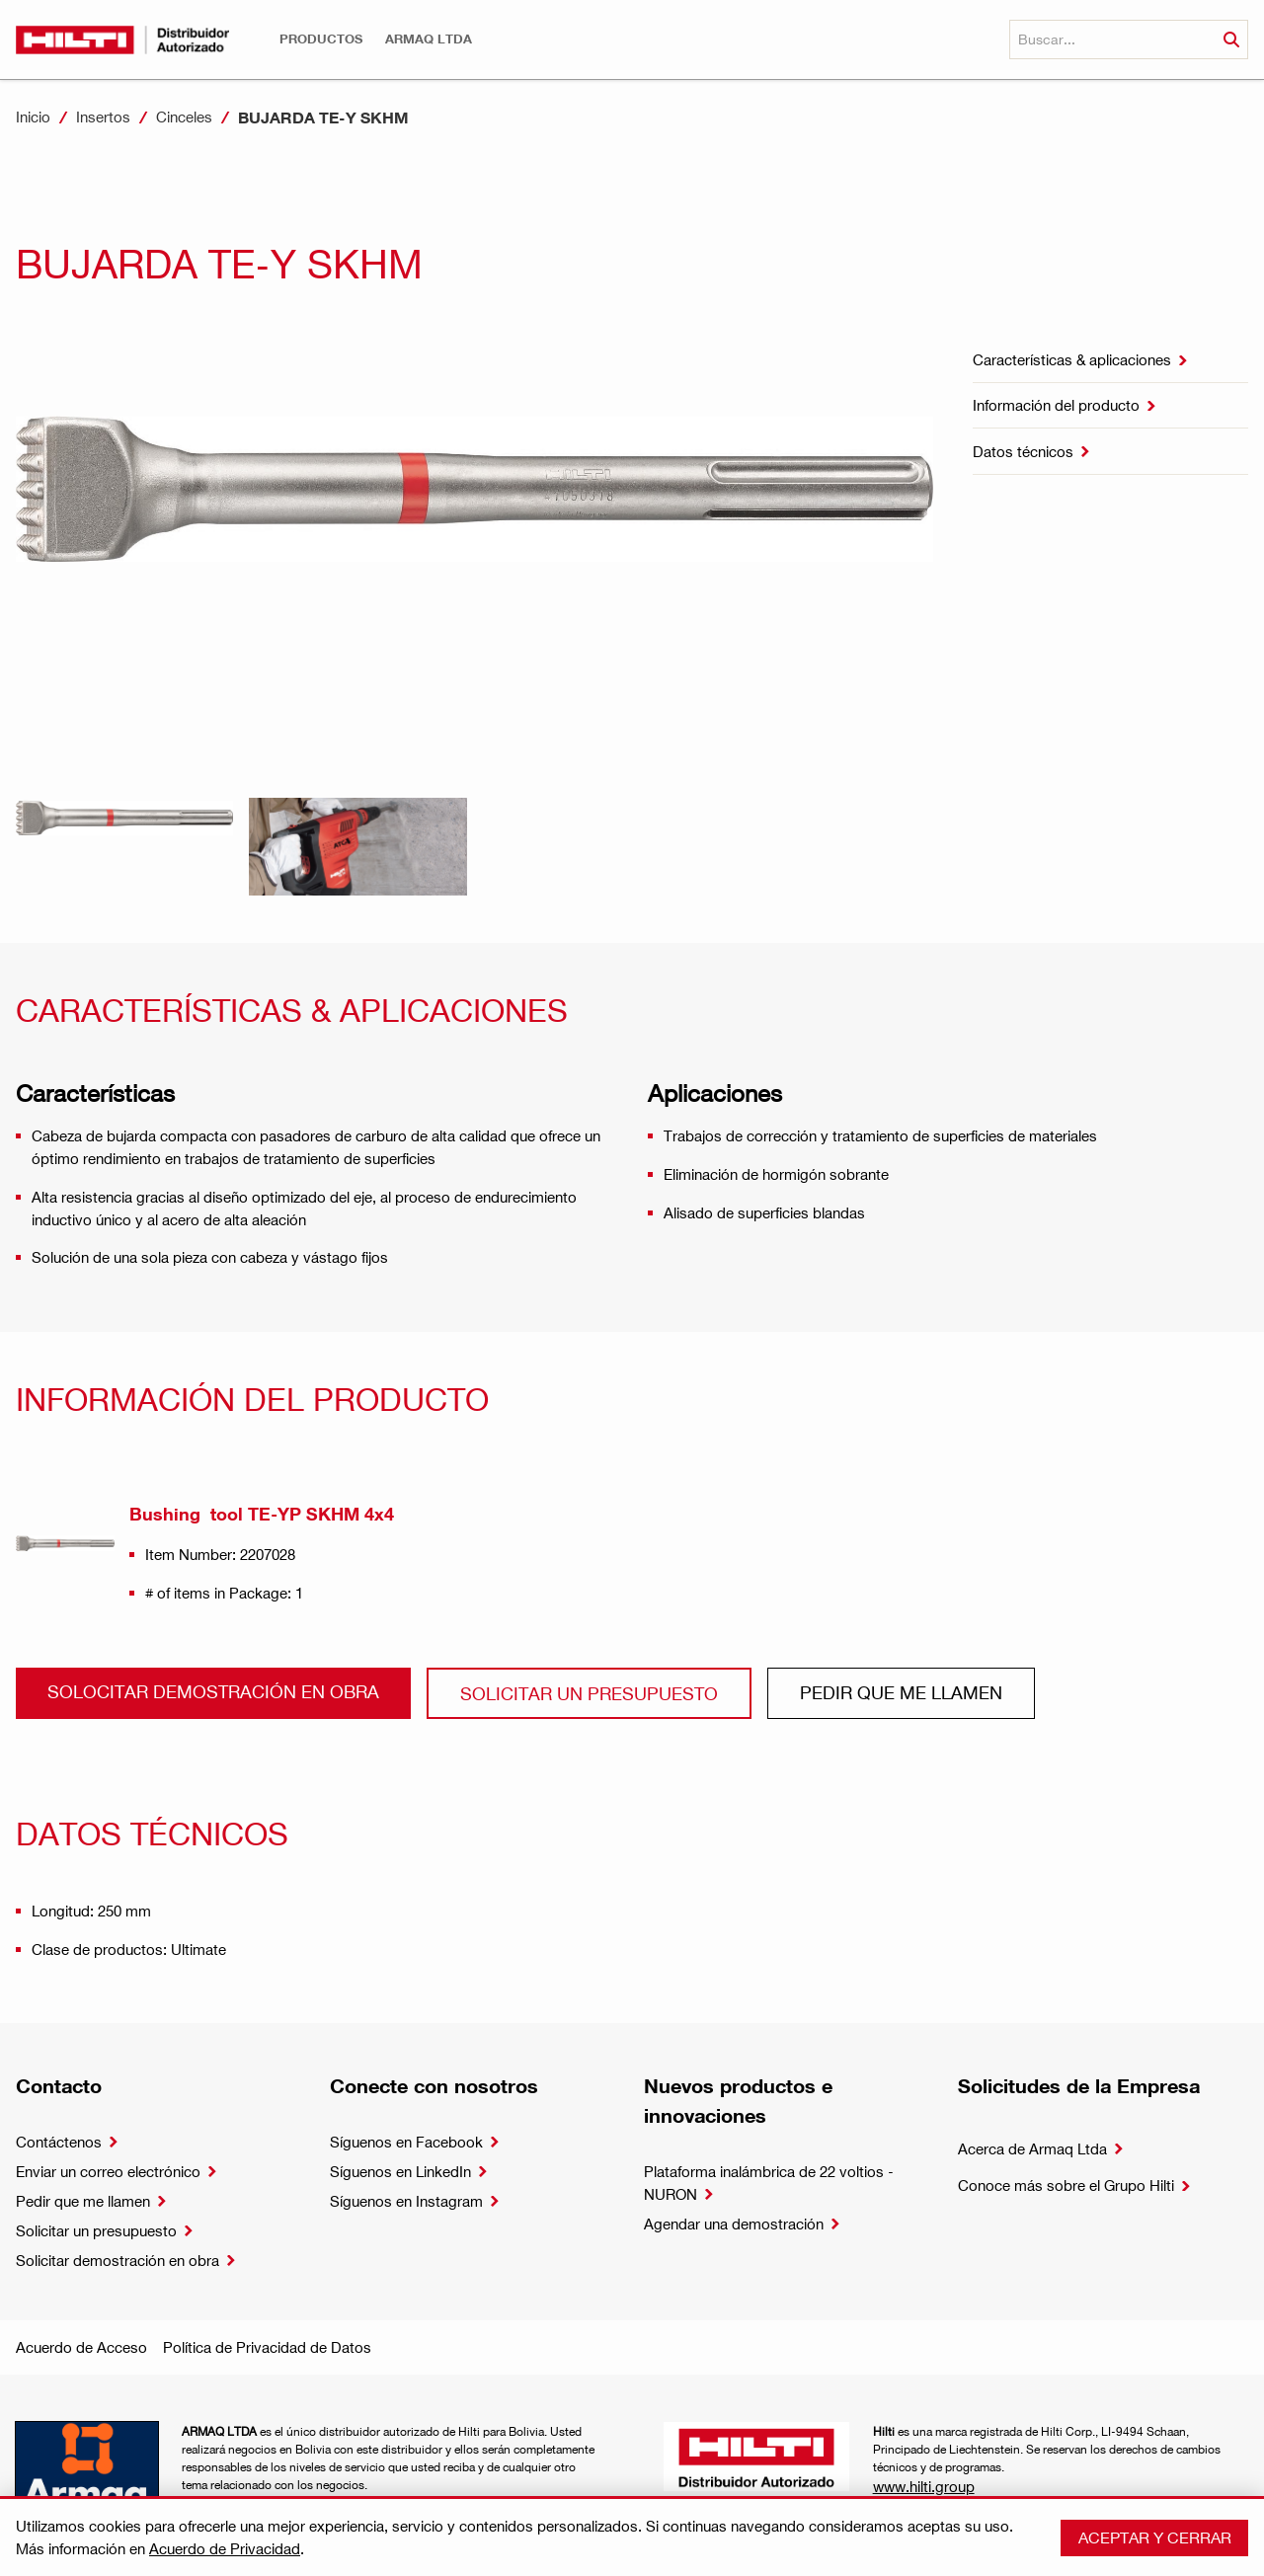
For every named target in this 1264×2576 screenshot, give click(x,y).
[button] (320, 39)
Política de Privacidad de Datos (267, 2347)
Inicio (33, 116)
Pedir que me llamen (901, 1691)
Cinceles (184, 116)
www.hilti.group (924, 2486)
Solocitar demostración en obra (213, 1690)
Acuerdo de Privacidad (224, 2548)
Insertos (103, 116)
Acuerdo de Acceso (81, 2347)
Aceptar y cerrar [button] (1154, 2537)
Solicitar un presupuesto (589, 1692)
